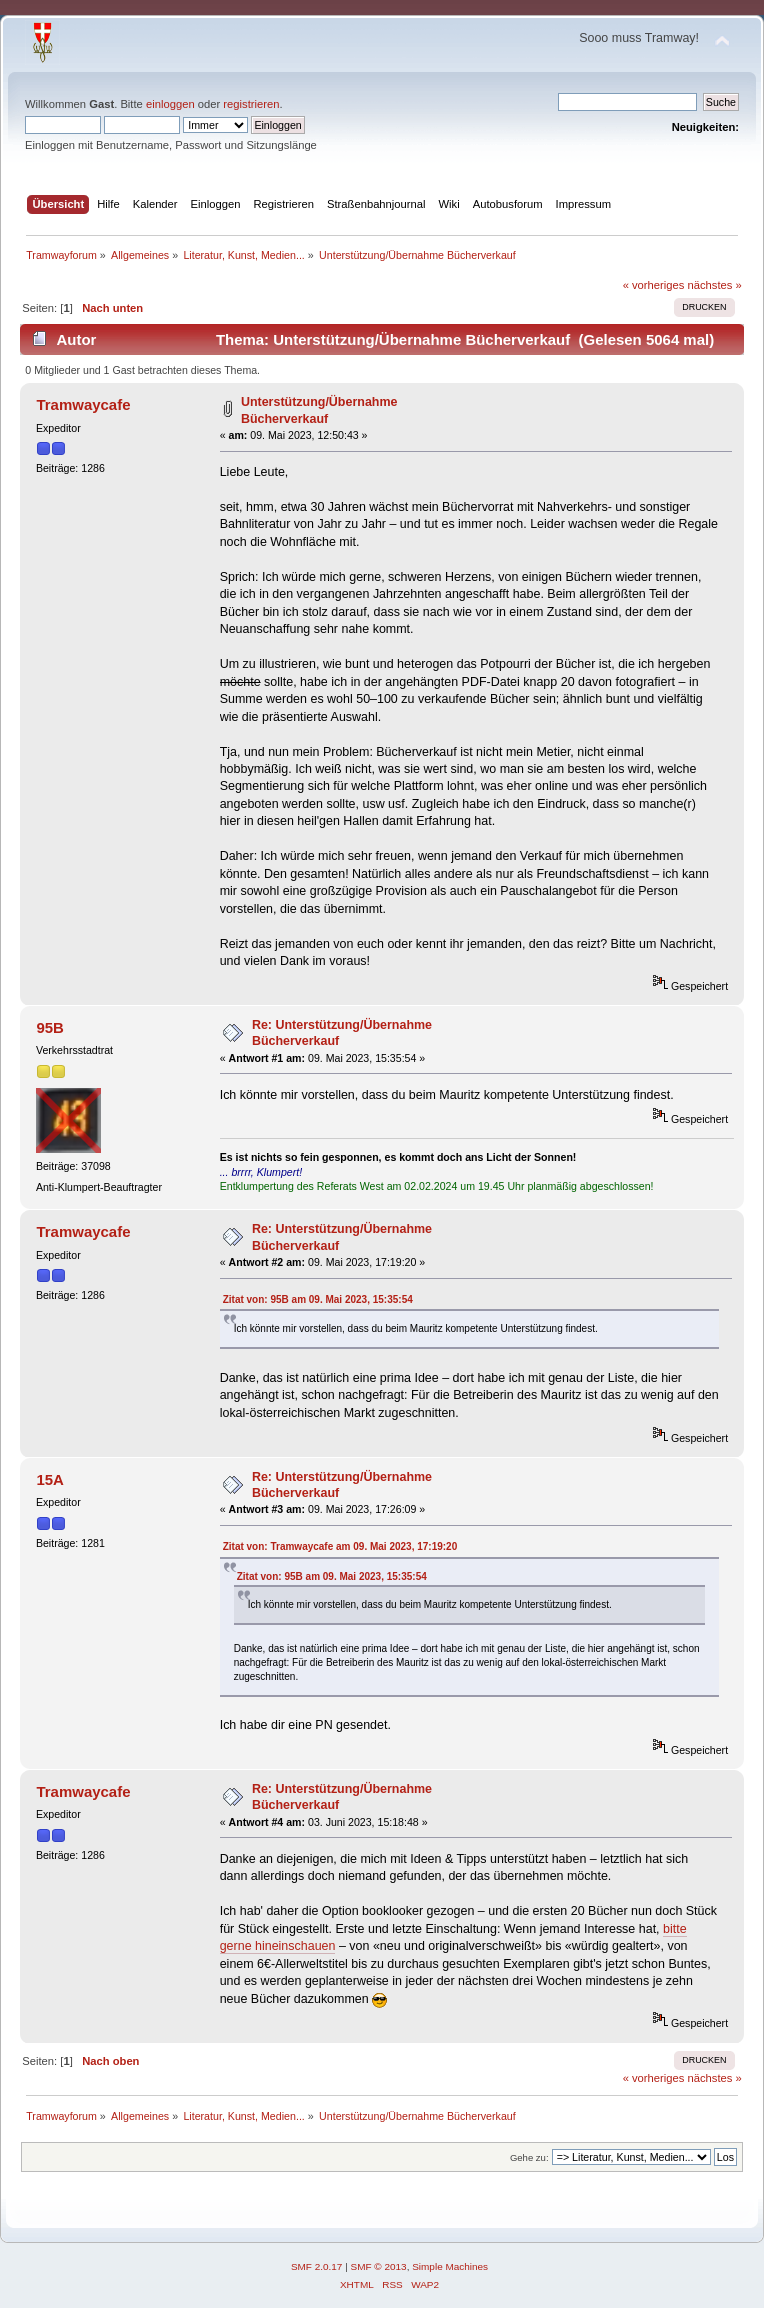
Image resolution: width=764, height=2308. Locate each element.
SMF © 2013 (379, 2266)
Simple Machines (450, 2266)
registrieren (251, 104)
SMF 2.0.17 (317, 2266)
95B (49, 1027)
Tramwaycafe (83, 404)
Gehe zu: (529, 2157)
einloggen (170, 104)
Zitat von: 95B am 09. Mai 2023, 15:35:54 (318, 1299)
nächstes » (715, 285)
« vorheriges (654, 285)
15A (49, 1479)
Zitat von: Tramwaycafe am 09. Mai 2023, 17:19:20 (340, 1546)
